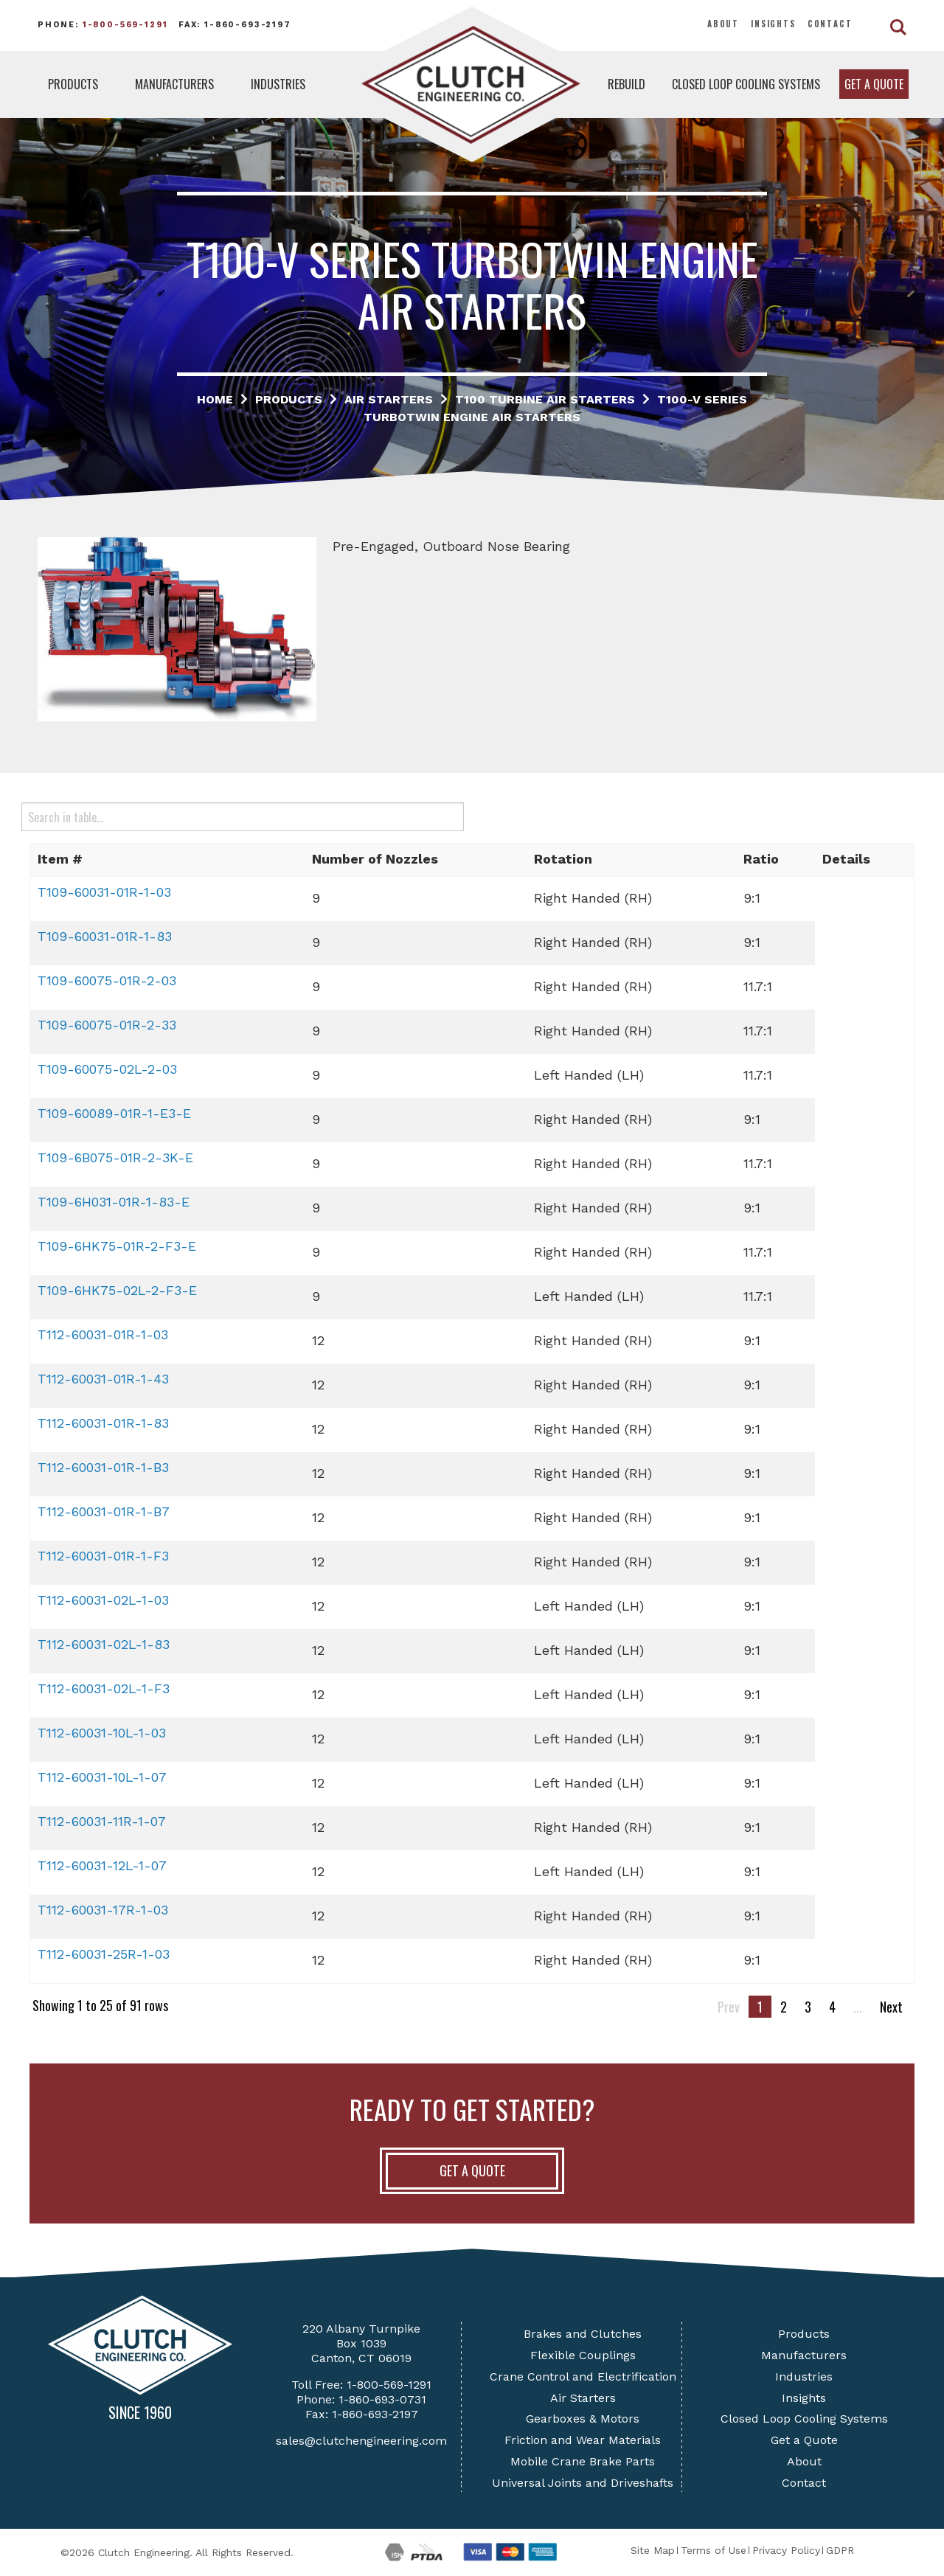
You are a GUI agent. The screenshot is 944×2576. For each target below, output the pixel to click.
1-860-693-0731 (382, 2399)
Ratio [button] (761, 859)
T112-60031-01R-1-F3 (103, 1555)
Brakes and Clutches (583, 2334)
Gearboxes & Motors (582, 2419)
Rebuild (626, 84)
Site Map (653, 2550)
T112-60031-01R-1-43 (103, 1378)
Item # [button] (60, 859)
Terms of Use (713, 2550)
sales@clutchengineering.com (361, 2441)
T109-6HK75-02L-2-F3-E (117, 1290)
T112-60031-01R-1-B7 (104, 1511)
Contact (830, 23)
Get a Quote (873, 84)
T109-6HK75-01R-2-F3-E (117, 1246)
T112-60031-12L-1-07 (102, 1865)
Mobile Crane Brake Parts (582, 2461)
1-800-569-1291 (125, 24)
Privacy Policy (786, 2550)
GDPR (840, 2550)
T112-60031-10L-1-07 (102, 1777)
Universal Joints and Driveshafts (582, 2483)
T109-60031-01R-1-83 (105, 936)
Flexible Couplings (583, 2355)
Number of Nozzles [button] (375, 859)
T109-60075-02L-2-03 (107, 1069)
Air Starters (583, 2398)
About (723, 23)
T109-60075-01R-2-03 (107, 980)
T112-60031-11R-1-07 (102, 1821)
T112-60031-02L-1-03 (103, 1600)
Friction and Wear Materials (582, 2440)
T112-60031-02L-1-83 (104, 1644)
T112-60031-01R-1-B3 (103, 1467)
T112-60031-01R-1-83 (103, 1423)
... (857, 2006)
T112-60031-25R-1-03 (104, 1954)
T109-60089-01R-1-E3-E (114, 1113)
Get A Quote (472, 2170)
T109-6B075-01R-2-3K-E (115, 1157)
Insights (773, 23)
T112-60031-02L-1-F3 (104, 1688)
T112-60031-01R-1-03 (103, 1334)
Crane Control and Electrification (583, 2377)
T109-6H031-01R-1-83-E (114, 1201)
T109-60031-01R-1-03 (104, 892)
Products (73, 84)
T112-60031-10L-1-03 (102, 1732)
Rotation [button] (563, 859)
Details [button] (846, 859)
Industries (278, 84)
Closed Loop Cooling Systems (746, 84)
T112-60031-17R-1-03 (103, 1909)
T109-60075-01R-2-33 (107, 1024)
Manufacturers (174, 84)
